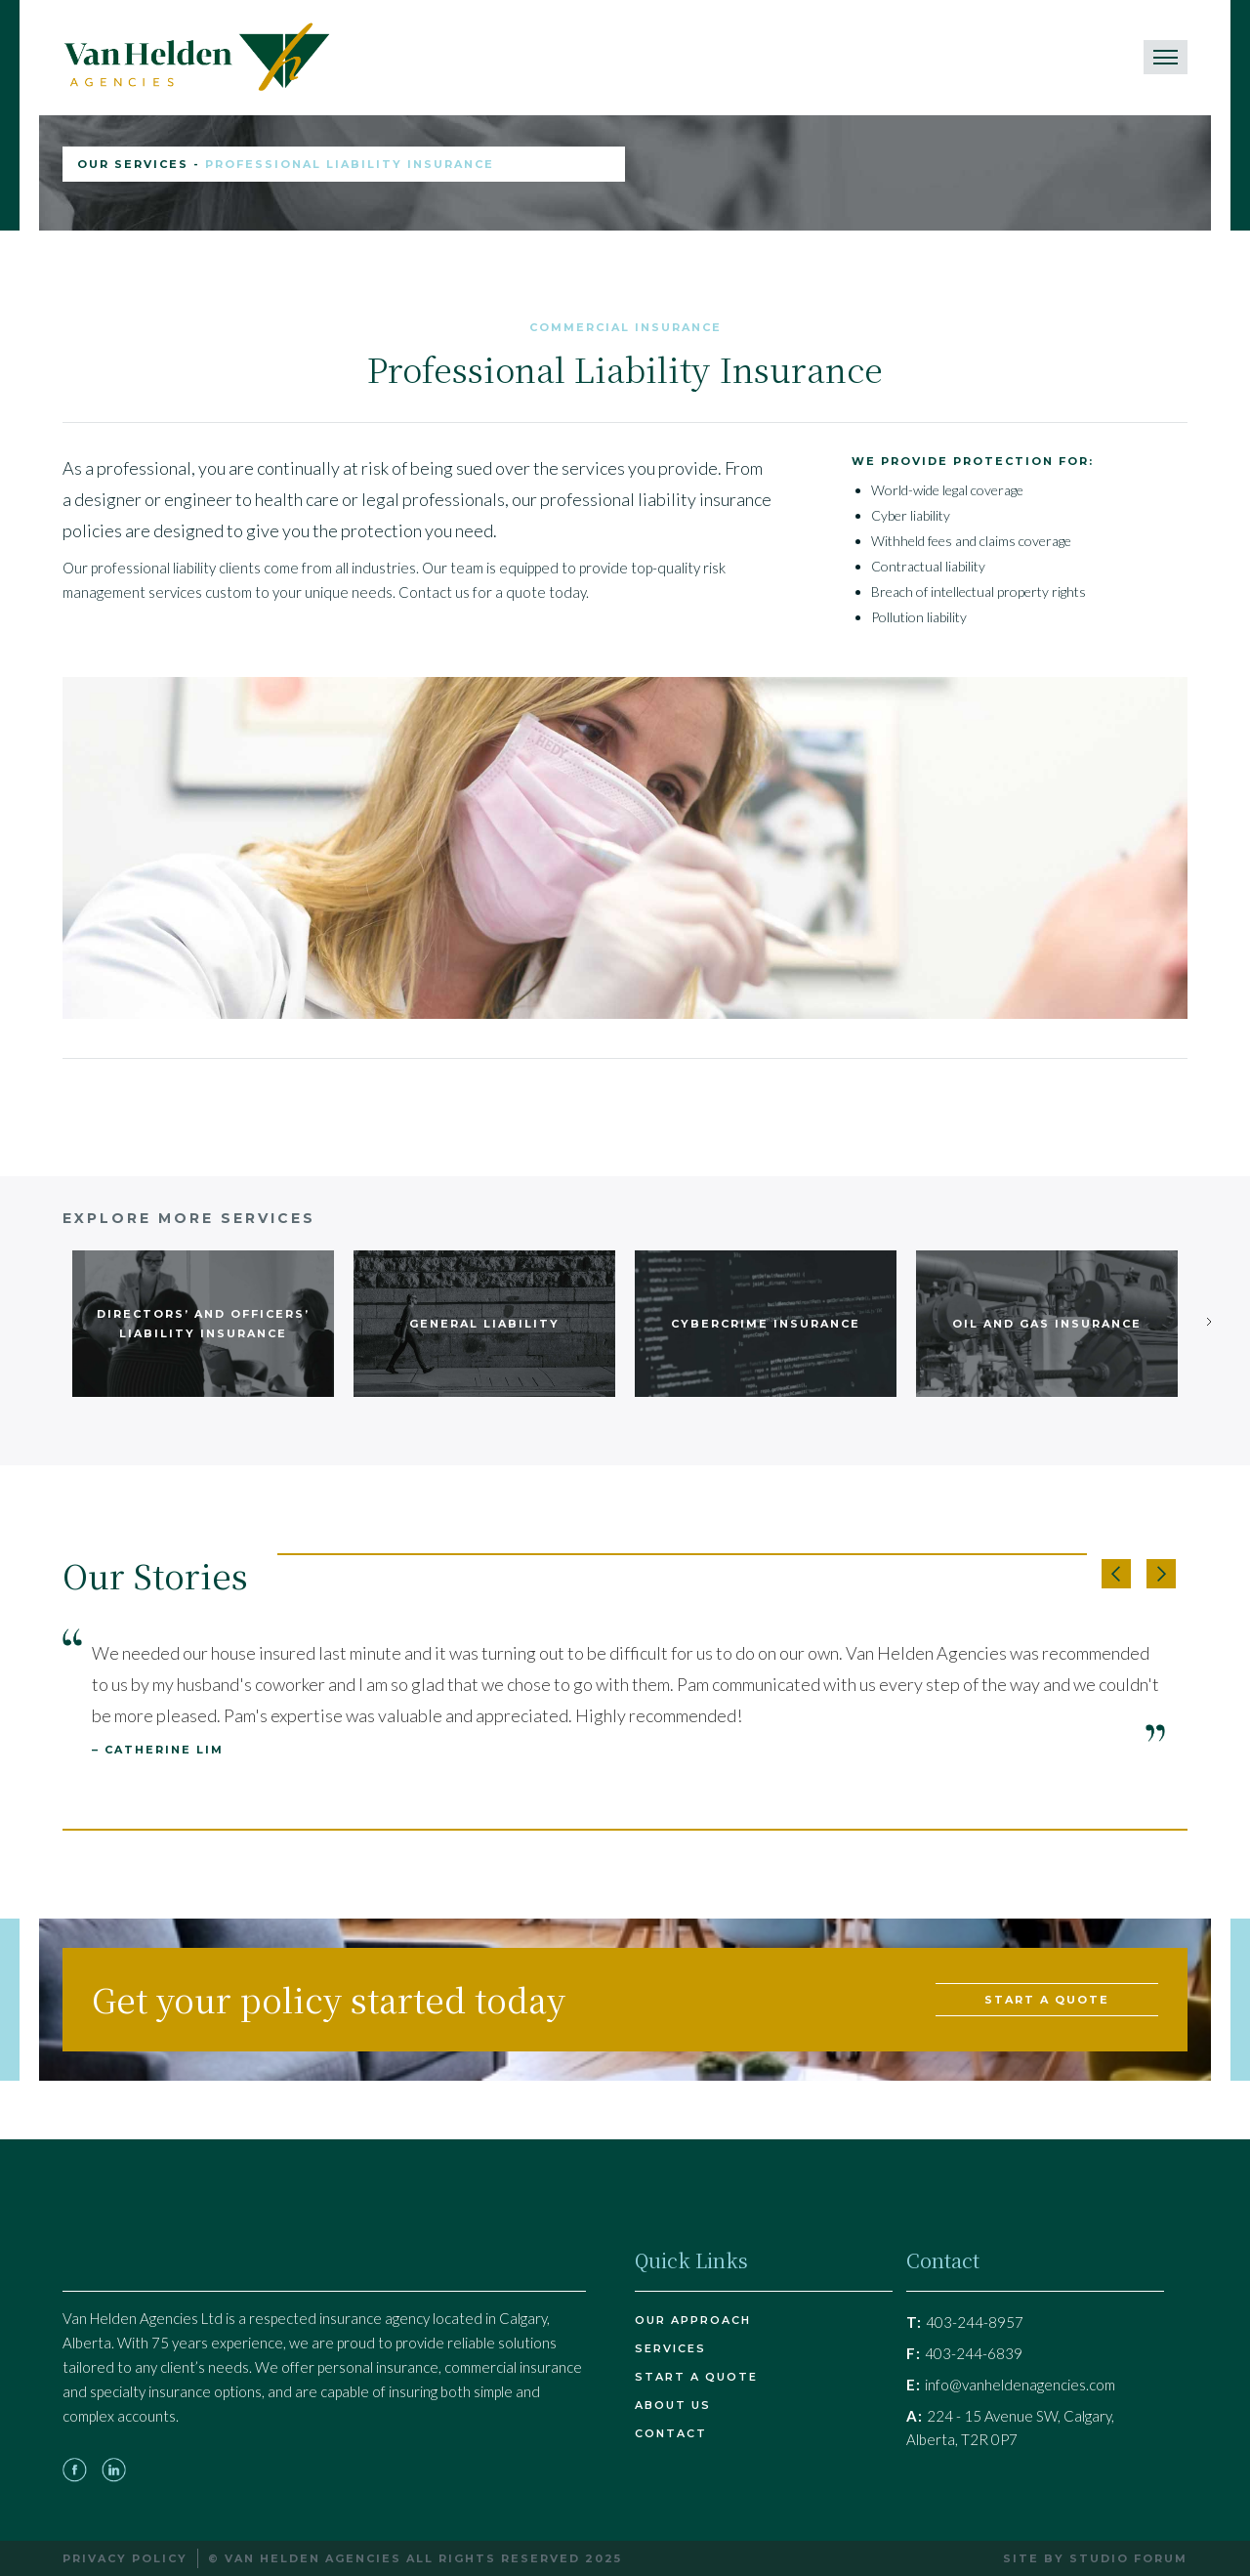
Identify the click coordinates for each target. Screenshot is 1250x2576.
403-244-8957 (964, 2322)
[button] (1116, 1573)
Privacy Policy (125, 2558)
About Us (673, 2405)
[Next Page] (1207, 1320)
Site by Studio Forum (1095, 2558)
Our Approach (693, 2320)
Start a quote (696, 2377)
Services (670, 2348)
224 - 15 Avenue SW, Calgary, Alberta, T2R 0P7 (1010, 2427)
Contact (671, 2433)
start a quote (1046, 1999)
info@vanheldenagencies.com (1010, 2384)
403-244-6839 (964, 2353)
